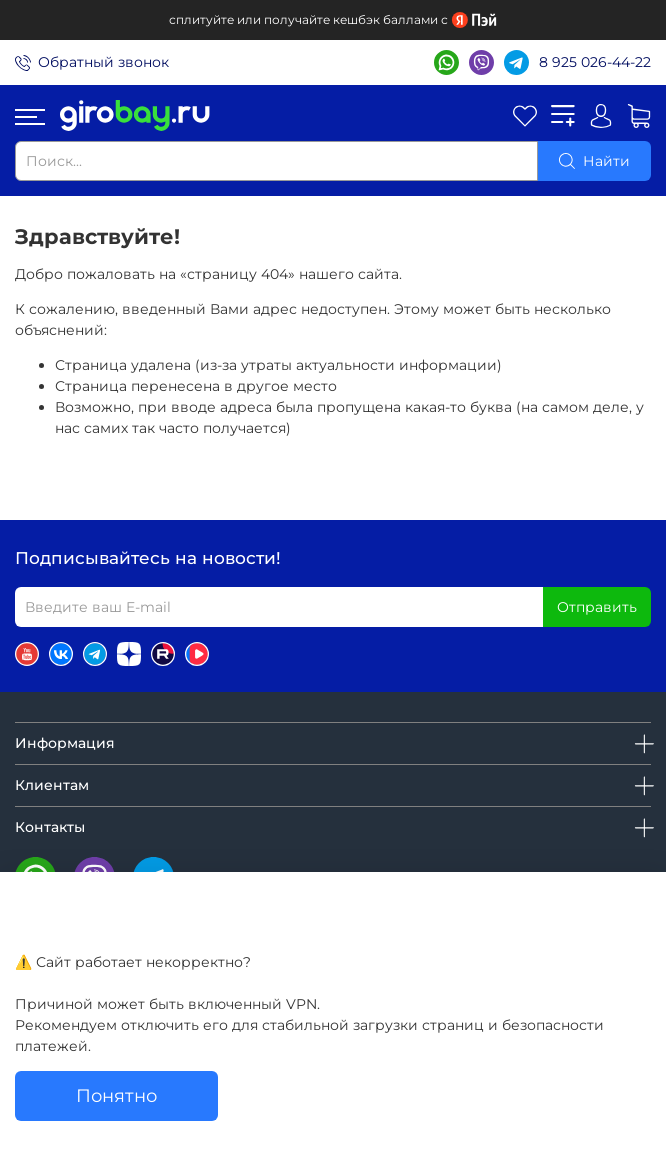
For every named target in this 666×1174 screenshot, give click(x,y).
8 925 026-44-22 (595, 62)
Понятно (116, 1095)
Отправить (597, 607)
